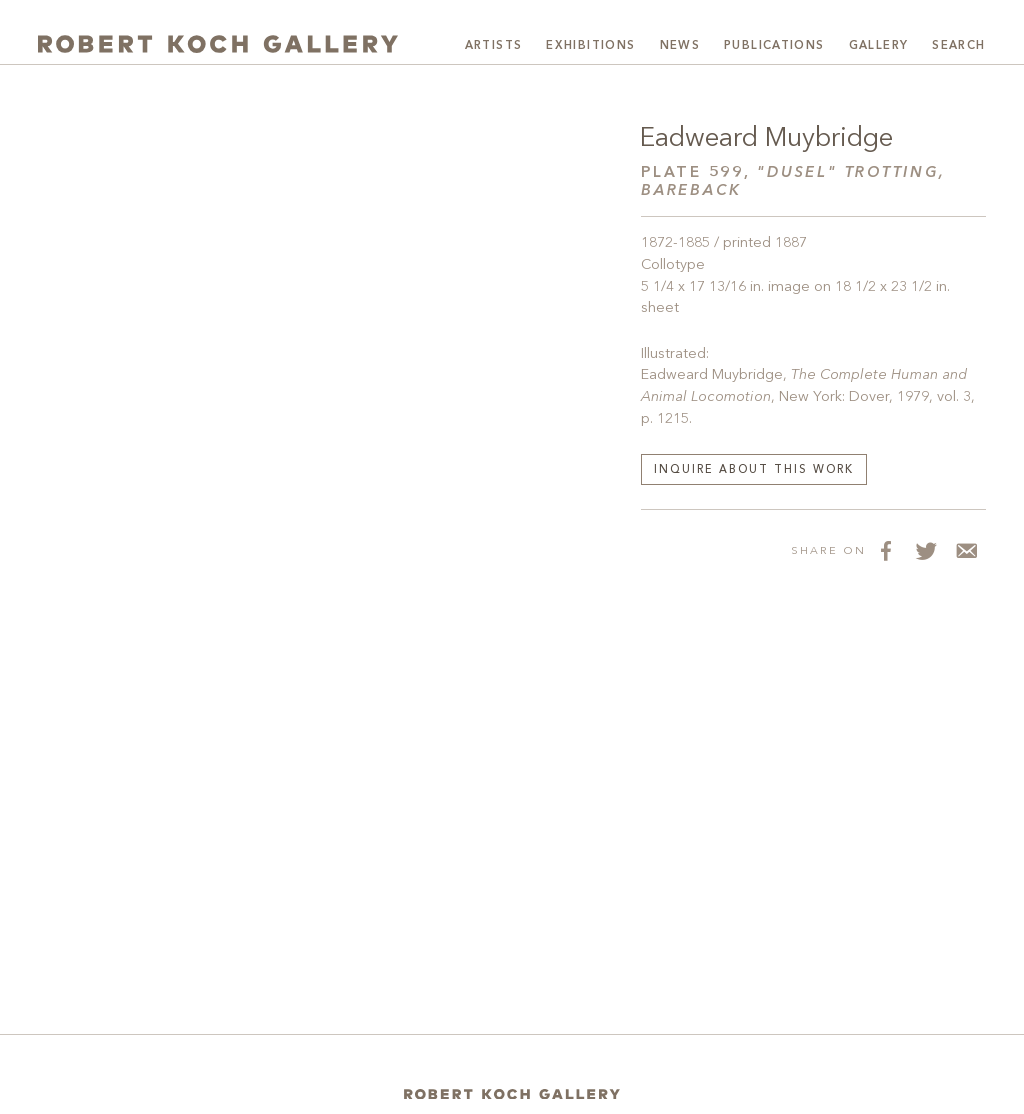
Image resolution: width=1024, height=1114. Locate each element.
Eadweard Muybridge (766, 139)
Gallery (879, 46)
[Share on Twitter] (926, 550)
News (680, 46)
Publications (774, 46)
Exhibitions (590, 46)
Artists (494, 46)
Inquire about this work (754, 470)
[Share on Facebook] (886, 550)
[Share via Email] (966, 550)
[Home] (512, 1094)
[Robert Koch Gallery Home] (218, 44)
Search (958, 46)
